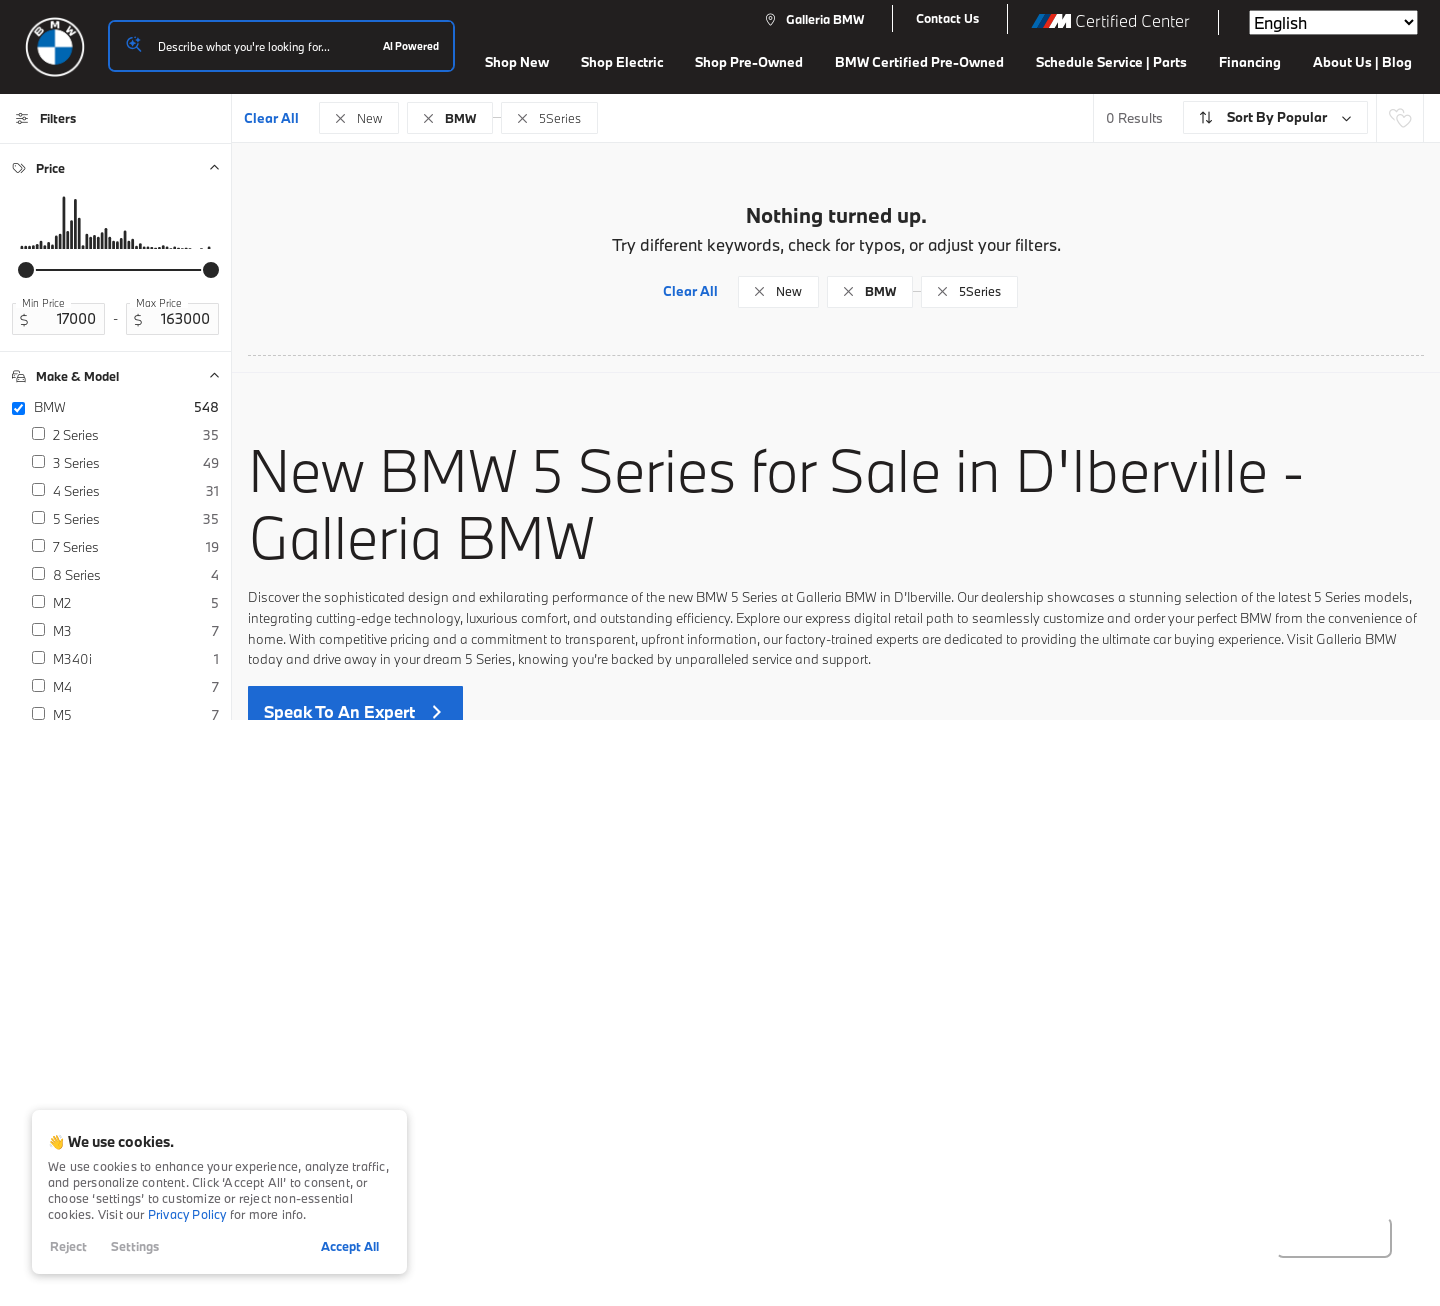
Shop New (517, 62)
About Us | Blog (1362, 62)
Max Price (159, 303)
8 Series (136, 575)
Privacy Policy (187, 1214)
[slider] (26, 270)
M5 (136, 715)
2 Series (136, 435)
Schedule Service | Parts (1111, 62)
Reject (68, 1246)
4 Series (136, 491)
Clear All (271, 118)
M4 (136, 687)
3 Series (136, 463)
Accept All (350, 1246)
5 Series (136, 519)
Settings (135, 1246)
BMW (126, 407)
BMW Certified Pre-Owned (919, 62)
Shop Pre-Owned (749, 62)
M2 (136, 603)
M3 (136, 631)
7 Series (136, 547)
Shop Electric (622, 62)
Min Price (43, 303)
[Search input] (281, 46)
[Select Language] (1333, 22)
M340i (136, 659)
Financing (1250, 62)
